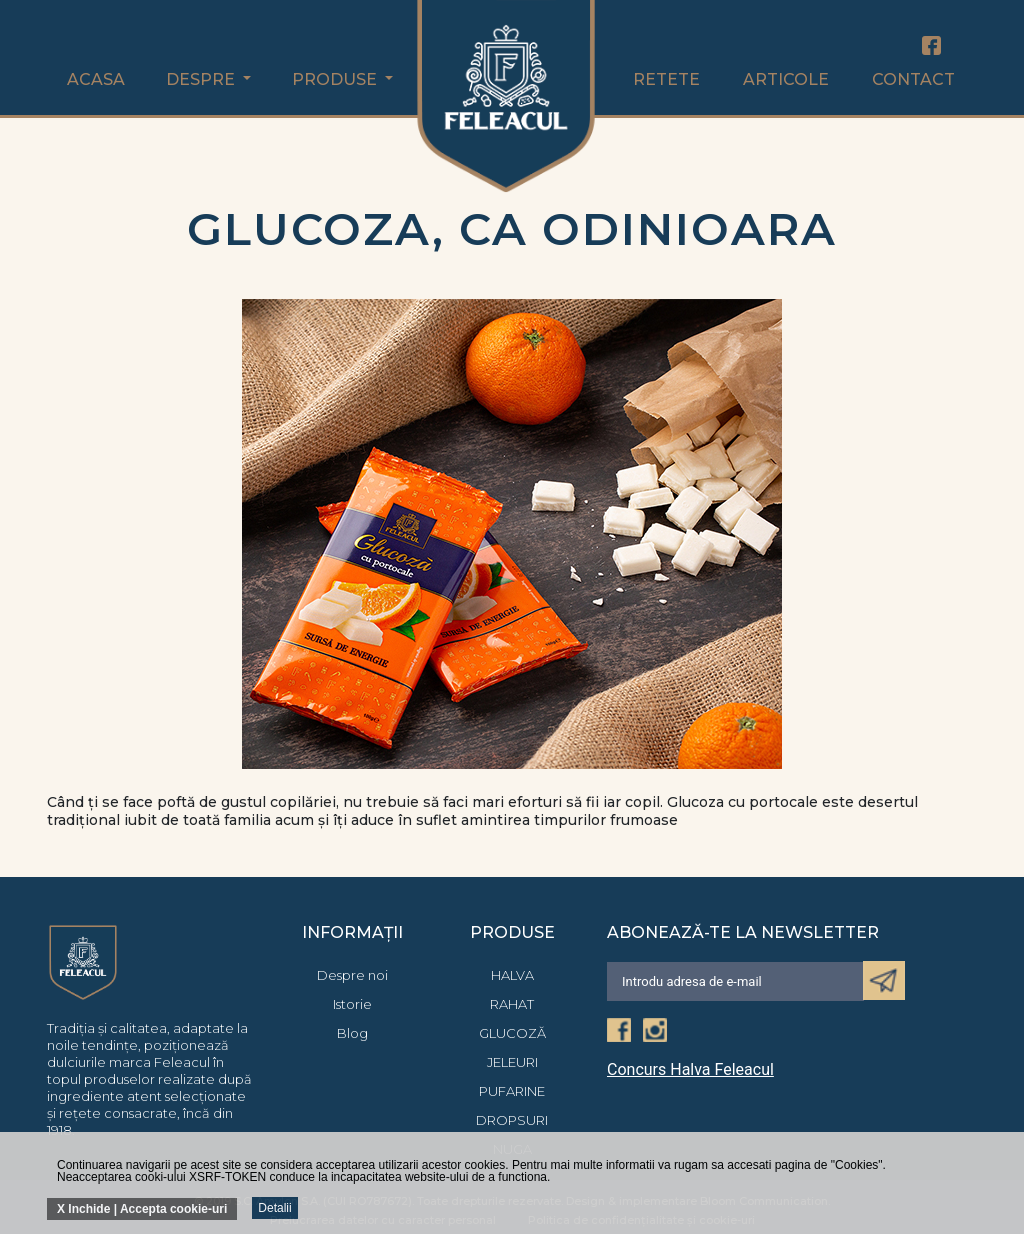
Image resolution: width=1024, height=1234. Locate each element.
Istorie (352, 1004)
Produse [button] (336, 79)
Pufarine (512, 1091)
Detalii (274, 1208)
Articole (786, 79)
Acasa (96, 79)
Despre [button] (202, 79)
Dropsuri (512, 1120)
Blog (352, 1033)
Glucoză (512, 1033)
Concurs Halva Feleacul (690, 1070)
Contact (913, 79)
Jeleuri (512, 1062)
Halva (512, 975)
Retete (666, 79)
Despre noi (352, 975)
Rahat (512, 1004)
